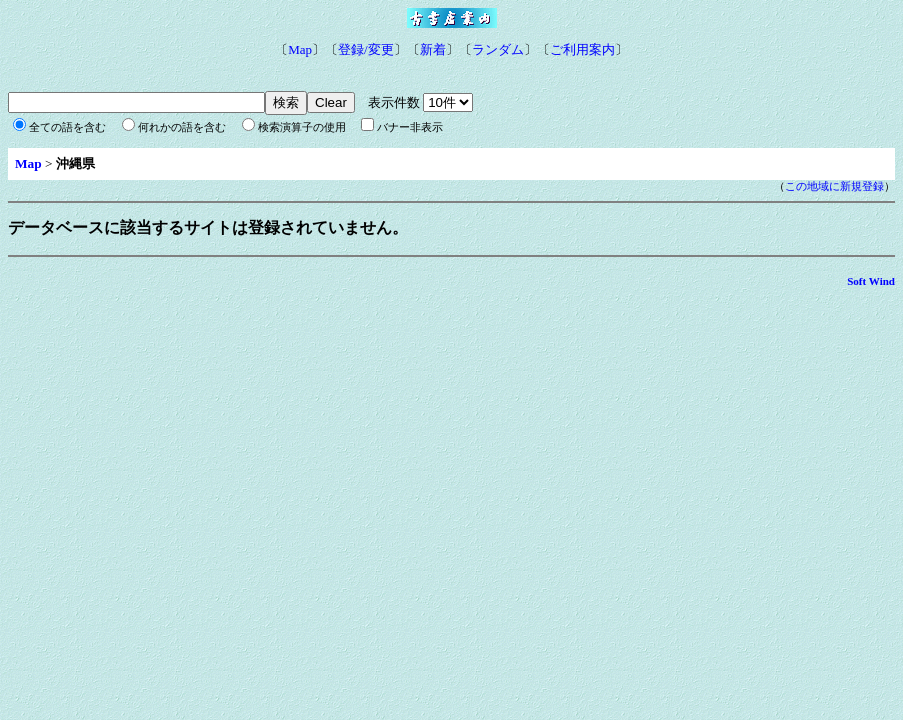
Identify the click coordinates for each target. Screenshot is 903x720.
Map (300, 49)
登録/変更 (366, 49)
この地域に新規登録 (834, 186)
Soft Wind (871, 281)
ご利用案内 (582, 49)
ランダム (498, 49)
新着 (433, 49)
